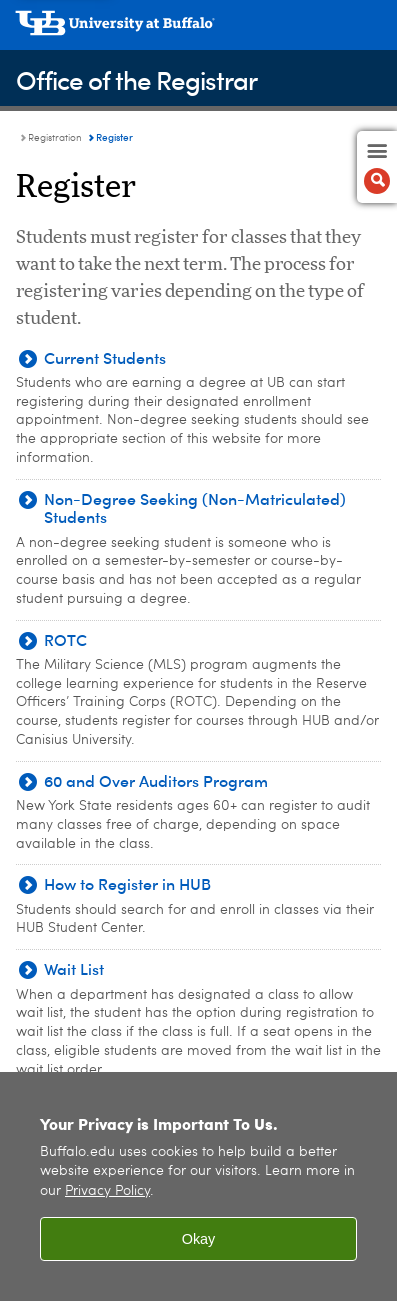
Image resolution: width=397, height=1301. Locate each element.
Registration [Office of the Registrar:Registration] (55, 138)
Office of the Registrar (136, 79)
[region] (198, 1186)
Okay (199, 1239)
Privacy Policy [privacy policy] (107, 1191)
